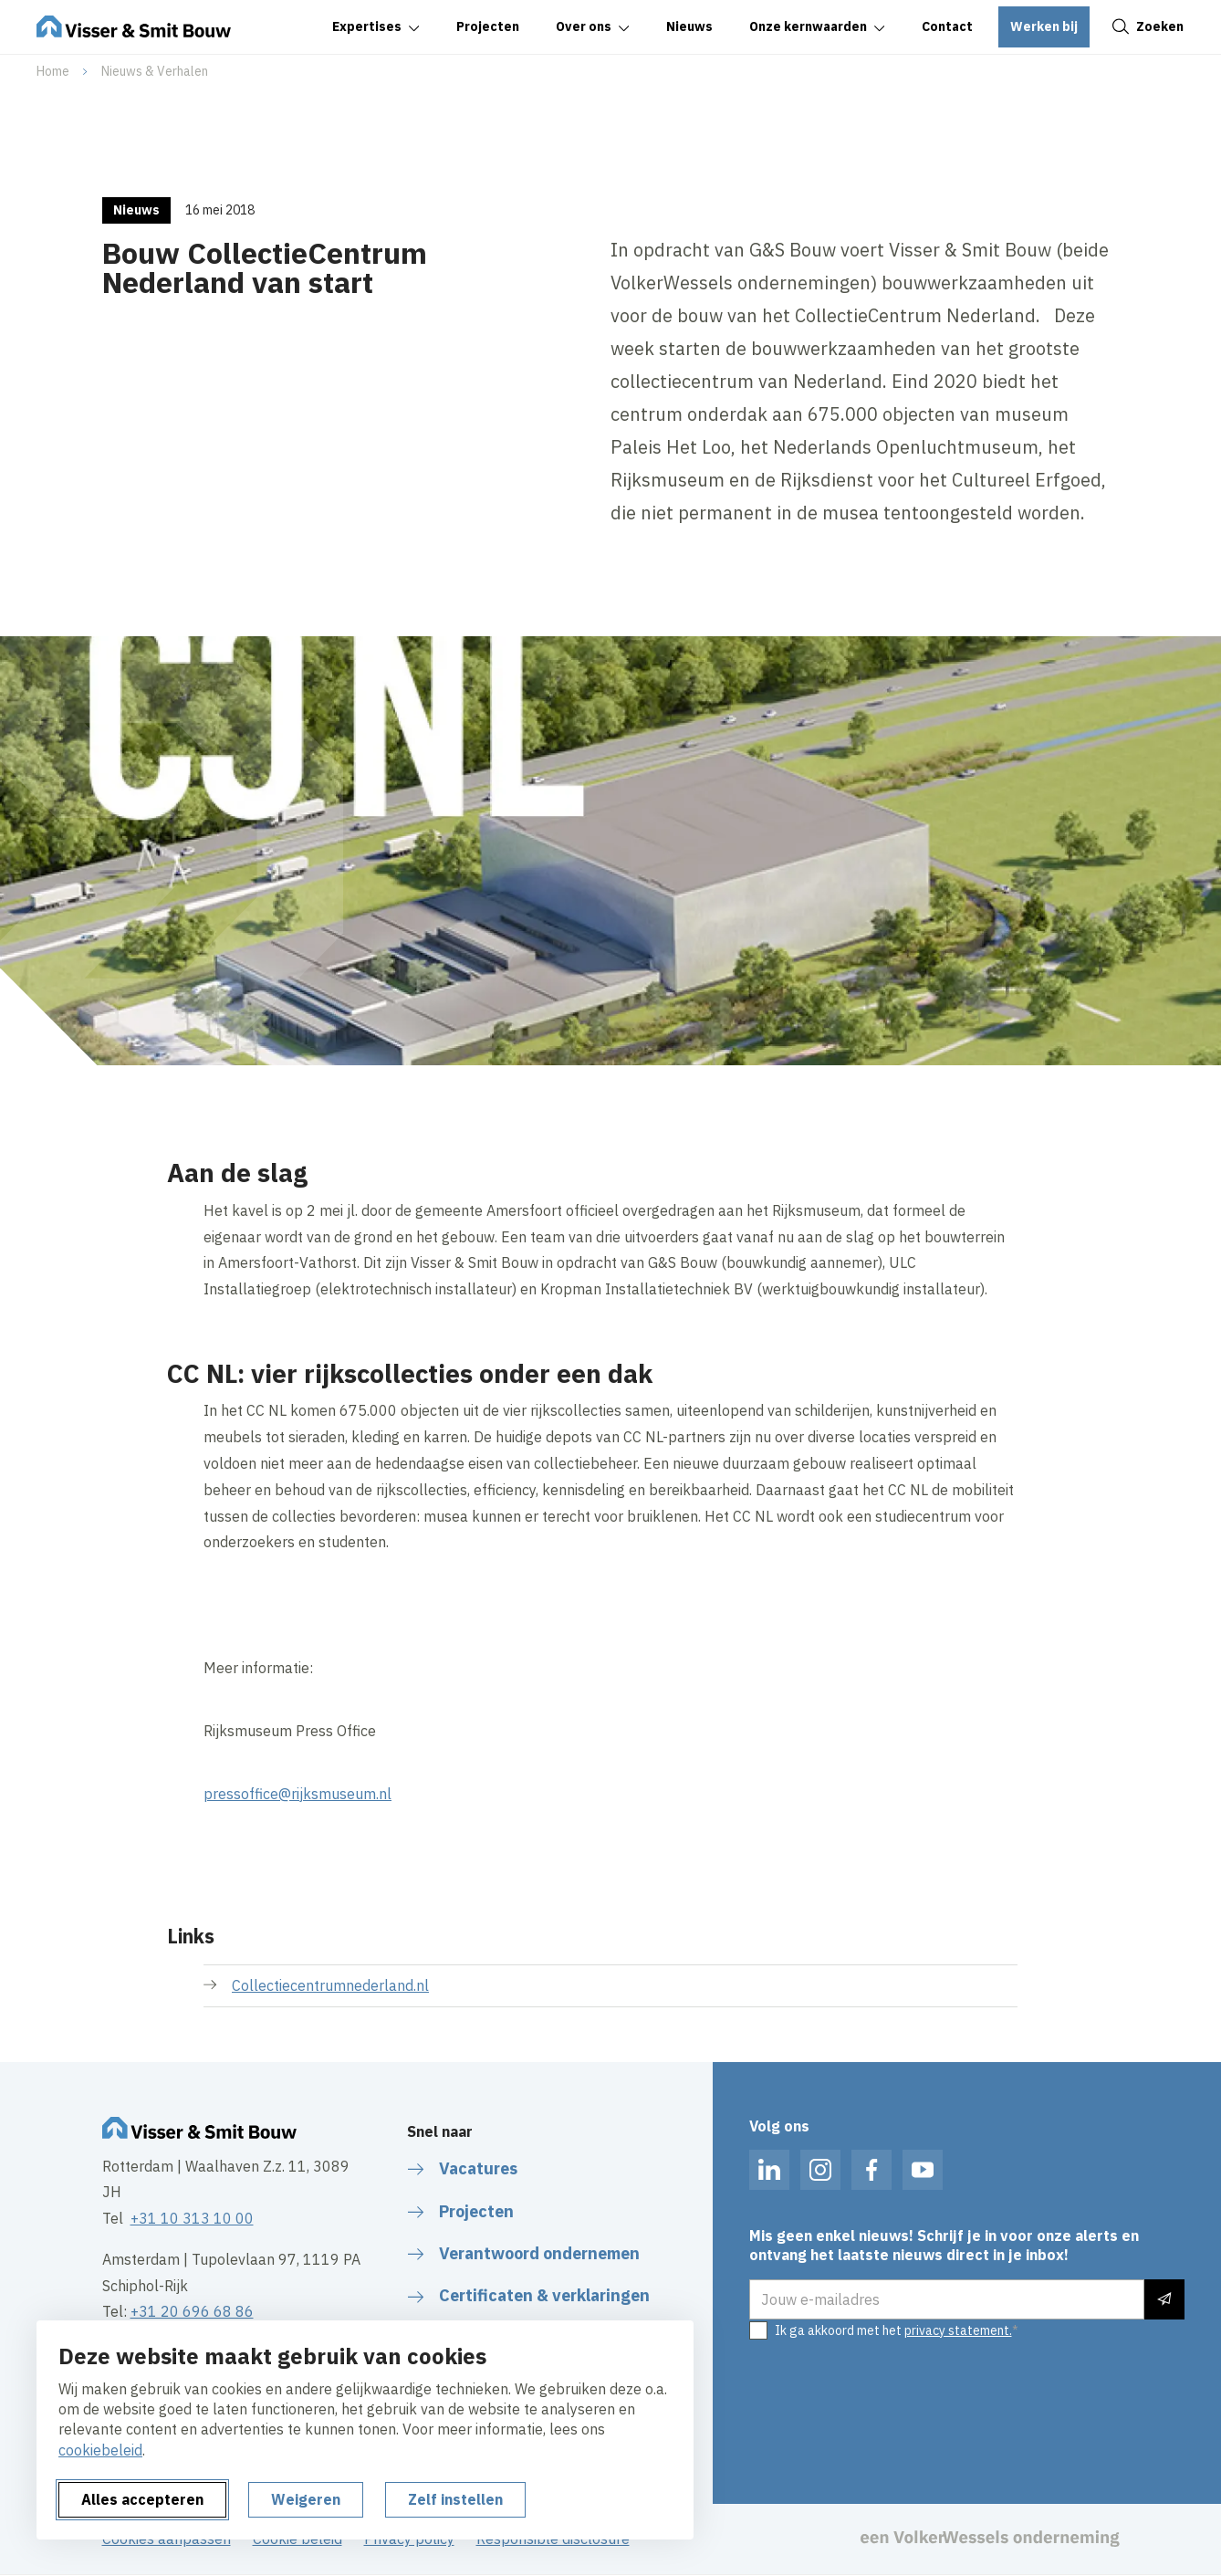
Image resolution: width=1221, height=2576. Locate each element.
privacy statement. (958, 2330)
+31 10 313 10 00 (192, 2218)
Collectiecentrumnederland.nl (330, 1985)
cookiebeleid (100, 2450)
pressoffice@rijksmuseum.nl (297, 1794)
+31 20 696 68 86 (192, 2311)
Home (53, 71)
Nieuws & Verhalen (154, 71)
